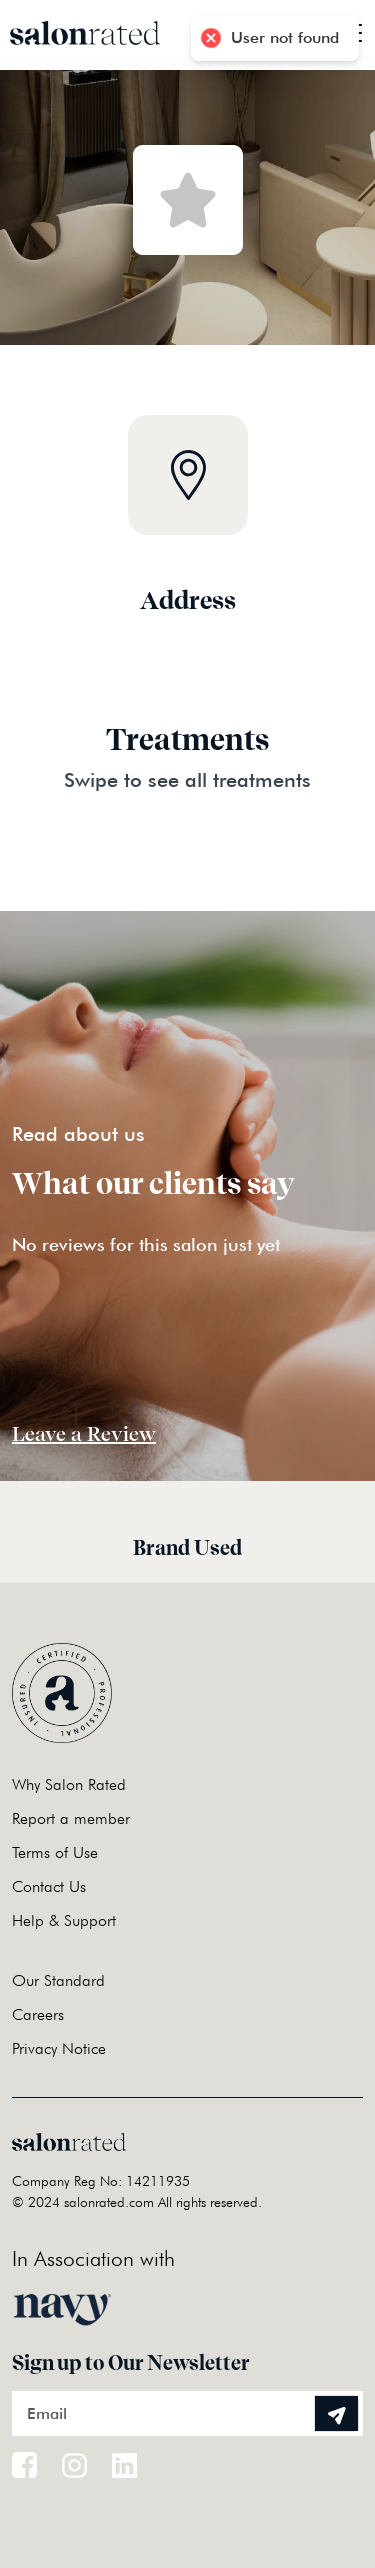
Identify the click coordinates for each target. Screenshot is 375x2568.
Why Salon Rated (69, 1784)
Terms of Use (55, 1852)
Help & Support (64, 1920)
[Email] (187, 2413)
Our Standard (58, 1980)
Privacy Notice (59, 2048)
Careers (38, 2014)
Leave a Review (84, 1434)
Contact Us (49, 1886)
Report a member (71, 1818)
